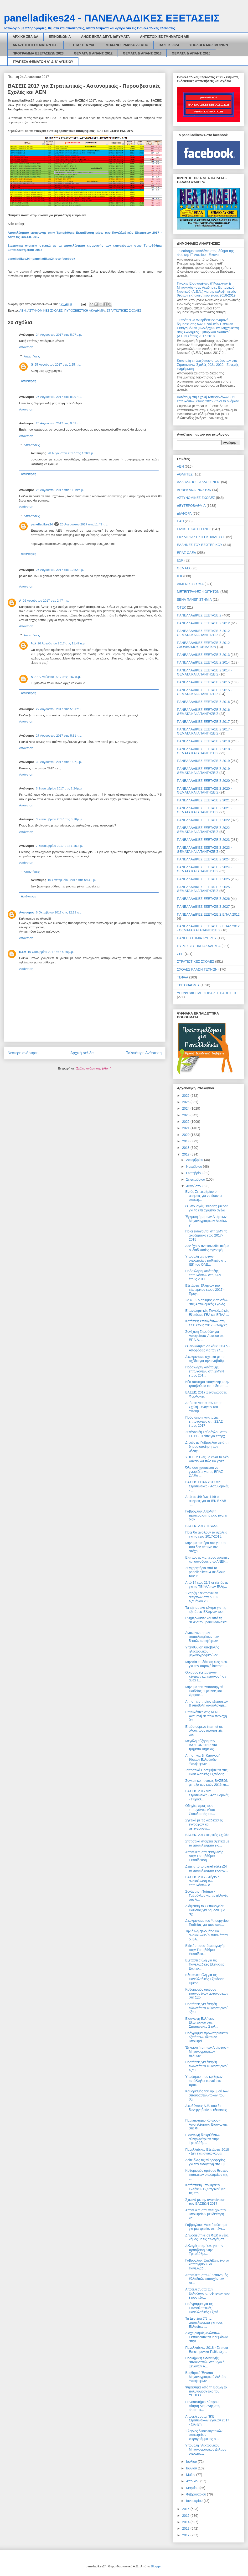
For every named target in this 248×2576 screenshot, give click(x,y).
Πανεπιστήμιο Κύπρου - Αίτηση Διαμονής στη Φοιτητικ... (203, 2406)
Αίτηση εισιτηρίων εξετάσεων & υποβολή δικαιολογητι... (206, 1703)
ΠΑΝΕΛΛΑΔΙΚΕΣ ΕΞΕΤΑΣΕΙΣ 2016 (203, 702)
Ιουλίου (192, 2461)
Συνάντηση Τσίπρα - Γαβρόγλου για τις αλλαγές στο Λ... (206, 1895)
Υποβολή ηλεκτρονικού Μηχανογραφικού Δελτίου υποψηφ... (205, 2449)
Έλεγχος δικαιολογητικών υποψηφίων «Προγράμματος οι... (203, 2435)
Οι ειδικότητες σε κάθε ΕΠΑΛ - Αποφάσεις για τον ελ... (207, 1348)
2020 (186, 1135)
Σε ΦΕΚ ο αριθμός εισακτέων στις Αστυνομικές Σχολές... (206, 1302)
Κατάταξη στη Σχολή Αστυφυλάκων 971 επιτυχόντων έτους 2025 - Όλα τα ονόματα (208, 399)
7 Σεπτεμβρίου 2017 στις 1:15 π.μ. (59, 846)
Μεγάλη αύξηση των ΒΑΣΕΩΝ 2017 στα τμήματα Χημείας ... (201, 1745)
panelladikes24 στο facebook (53, 258)
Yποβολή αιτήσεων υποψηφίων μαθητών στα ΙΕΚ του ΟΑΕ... (206, 1260)
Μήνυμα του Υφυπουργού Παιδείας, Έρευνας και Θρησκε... (204, 1691)
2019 (186, 1141)
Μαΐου (191, 2475)
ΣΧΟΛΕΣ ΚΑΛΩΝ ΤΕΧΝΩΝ (197, 969)
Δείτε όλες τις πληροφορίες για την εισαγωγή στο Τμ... (206, 2162)
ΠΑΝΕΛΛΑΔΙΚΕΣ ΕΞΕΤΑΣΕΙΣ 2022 (203, 820)
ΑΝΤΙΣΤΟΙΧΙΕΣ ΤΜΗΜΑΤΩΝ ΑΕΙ (164, 36)
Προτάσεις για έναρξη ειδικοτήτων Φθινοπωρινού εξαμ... (206, 2008)
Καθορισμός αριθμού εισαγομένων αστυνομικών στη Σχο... (206, 1993)
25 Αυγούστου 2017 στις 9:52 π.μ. (59, 423)
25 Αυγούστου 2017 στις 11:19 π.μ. (60, 490)
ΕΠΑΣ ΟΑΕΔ (186, 553)
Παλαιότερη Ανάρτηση (143, 1053)
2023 (186, 1115)
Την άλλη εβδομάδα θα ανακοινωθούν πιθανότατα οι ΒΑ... (206, 1935)
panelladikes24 (19, 258)
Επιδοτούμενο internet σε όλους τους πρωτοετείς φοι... (204, 1731)
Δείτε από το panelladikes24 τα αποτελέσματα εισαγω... (206, 1868)
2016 (186, 2509)
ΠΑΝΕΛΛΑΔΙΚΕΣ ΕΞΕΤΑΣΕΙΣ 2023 (203, 840)
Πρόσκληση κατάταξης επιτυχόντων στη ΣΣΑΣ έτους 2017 (204, 1421)
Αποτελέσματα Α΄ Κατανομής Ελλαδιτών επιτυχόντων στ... (206, 2279)
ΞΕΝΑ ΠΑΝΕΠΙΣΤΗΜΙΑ (194, 599)
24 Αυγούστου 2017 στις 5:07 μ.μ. (59, 334)
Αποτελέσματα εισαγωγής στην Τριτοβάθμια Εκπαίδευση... (204, 1856)
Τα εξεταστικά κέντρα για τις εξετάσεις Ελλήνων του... (205, 1610)
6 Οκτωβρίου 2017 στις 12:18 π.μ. (59, 912)
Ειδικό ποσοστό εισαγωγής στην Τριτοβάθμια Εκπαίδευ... (205, 1950)
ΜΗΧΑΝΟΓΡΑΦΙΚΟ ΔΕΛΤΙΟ (127, 45)
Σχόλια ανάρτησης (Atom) (93, 1068)
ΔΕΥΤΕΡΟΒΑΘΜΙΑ (191, 506)
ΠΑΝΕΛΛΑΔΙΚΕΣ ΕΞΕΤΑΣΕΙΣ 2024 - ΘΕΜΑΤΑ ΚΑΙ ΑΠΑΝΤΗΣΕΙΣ (204, 869)
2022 (186, 1121)
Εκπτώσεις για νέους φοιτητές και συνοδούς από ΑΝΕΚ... (207, 1559)
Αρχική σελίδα (81, 1053)
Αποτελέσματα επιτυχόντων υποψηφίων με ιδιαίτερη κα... (205, 2214)
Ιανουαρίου (194, 2501)
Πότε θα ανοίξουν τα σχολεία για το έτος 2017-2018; (206, 1534)
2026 (186, 1095)
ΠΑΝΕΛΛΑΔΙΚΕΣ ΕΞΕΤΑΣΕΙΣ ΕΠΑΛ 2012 (208, 914)
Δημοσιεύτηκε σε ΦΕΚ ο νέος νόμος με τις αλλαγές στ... (206, 2237)
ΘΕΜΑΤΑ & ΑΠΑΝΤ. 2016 (191, 53)
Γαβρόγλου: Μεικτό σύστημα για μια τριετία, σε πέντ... (206, 2227)
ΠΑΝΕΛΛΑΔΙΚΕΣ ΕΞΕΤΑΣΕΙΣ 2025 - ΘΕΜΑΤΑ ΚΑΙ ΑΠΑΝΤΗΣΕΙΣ (204, 889)
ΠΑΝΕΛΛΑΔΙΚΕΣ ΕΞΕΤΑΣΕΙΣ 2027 (203, 906)
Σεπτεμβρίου (196, 1179)
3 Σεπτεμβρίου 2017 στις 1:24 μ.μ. (59, 788)
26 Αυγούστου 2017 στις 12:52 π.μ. (60, 570)
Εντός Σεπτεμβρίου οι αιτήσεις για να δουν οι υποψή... (203, 1196)
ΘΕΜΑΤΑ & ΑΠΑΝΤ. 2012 (93, 53)
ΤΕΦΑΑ (182, 977)
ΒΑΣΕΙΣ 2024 (169, 45)
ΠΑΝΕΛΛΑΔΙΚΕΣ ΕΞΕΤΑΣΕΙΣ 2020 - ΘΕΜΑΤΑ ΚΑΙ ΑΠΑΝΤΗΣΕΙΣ (204, 790)
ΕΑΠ (180, 521)
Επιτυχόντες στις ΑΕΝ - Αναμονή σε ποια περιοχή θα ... (206, 1716)
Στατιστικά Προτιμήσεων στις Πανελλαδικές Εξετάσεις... (206, 1772)
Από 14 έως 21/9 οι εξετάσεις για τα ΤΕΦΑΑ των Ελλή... (206, 1584)
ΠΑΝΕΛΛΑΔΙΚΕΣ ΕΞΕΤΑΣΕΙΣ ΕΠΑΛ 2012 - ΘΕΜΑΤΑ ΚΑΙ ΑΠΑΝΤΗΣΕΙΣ (208, 928)
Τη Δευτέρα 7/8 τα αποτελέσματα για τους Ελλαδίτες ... (204, 2322)
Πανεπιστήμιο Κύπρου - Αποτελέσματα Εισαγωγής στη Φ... (206, 2124)
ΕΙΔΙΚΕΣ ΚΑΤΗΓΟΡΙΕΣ (194, 529)
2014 (186, 2522)
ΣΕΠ (180, 954)
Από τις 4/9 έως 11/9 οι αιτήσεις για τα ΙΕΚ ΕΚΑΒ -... (205, 1501)
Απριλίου (193, 2481)
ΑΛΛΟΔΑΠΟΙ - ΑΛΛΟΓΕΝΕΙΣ (198, 482)
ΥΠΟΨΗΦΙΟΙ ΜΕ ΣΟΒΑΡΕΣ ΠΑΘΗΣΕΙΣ (207, 993)
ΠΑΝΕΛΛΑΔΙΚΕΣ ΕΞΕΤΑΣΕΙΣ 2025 (203, 879)
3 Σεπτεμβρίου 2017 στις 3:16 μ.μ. (59, 819)
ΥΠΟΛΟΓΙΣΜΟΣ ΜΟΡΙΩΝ (208, 45)
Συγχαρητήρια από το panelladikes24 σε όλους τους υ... (205, 1572)
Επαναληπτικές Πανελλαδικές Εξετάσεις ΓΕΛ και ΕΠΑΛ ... (207, 1313)
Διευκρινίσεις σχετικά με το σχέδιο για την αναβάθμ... (206, 1359)
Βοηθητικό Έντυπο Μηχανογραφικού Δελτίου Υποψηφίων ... (205, 2377)
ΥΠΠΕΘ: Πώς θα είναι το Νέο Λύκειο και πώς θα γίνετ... (207, 1459)
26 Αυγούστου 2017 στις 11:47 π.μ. (61, 643)
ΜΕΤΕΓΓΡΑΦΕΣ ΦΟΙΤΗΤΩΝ (198, 592)
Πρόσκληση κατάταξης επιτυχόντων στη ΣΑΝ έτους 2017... (203, 1275)
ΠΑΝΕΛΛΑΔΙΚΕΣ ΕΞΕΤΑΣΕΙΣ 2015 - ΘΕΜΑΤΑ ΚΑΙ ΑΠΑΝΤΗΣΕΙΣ (204, 692)
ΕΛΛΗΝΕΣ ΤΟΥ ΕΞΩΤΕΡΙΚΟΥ (199, 545)
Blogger (156, 2566)
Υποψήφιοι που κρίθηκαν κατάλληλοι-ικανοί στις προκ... (203, 2081)
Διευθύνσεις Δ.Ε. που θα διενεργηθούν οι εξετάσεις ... (206, 2110)
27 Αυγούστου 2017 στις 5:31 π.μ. (59, 709)
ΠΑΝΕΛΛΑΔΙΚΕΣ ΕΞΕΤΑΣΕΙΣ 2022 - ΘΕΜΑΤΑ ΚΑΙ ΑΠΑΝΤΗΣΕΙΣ (204, 830)
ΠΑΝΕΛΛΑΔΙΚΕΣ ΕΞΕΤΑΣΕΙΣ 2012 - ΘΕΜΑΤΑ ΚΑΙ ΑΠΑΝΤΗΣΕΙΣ (204, 633)
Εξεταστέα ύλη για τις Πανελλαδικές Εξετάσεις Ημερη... (204, 1979)
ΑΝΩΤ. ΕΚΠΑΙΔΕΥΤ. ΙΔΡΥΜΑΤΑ (105, 36)
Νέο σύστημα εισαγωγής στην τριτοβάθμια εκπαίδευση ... (207, 1384)
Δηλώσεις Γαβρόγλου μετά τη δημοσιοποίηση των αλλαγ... (206, 1447)
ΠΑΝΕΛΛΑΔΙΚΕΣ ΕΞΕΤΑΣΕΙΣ (199, 615)
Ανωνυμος (27, 912)
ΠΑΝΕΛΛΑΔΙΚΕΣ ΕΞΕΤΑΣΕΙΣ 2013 (203, 655)
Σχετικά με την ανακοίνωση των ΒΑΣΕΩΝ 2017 (205, 2202)
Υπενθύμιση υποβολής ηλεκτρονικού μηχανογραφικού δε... (203, 1651)
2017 (186, 1154)
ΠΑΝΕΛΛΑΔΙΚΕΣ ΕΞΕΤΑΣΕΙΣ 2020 (203, 781)
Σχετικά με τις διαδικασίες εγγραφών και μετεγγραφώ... (204, 1824)
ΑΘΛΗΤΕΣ (185, 474)
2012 (186, 2535)
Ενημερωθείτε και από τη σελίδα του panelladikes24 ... (206, 1622)
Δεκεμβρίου (195, 1160)
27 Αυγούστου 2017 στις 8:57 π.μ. (57, 677)
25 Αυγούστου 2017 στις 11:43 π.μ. (84, 524)
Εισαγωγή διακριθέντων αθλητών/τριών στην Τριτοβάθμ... (202, 2139)
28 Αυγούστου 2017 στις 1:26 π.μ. (71, 453)
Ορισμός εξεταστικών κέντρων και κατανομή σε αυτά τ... (205, 1676)
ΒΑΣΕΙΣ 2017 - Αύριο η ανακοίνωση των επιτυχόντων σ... (202, 1881)
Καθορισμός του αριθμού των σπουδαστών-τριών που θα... (206, 2095)
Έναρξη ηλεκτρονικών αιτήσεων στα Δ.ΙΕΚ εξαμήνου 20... (201, 1597)
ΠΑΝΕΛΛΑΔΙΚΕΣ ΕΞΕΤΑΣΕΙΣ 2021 (203, 800)
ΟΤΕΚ (181, 607)
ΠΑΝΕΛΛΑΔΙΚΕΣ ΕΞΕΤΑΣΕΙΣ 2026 (203, 899)
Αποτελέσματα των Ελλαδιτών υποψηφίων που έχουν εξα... (207, 2293)
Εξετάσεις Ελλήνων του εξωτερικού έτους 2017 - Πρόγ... (205, 1290)
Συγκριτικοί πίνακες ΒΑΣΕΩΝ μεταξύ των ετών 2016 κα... (207, 1783)
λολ (33, 643)
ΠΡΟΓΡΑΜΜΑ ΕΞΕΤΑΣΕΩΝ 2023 (38, 53)
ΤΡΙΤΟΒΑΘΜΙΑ (188, 985)
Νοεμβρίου (194, 1166)
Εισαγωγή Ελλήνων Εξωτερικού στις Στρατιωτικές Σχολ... (201, 2023)
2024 (186, 1108)
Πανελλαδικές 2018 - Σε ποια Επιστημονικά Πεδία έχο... (206, 2350)
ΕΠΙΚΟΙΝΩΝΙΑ (60, 36)
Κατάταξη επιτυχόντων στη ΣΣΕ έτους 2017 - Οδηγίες (206, 1323)
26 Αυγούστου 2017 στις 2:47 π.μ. (46, 600)
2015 (186, 2515)
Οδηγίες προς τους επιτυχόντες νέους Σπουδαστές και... (200, 1810)
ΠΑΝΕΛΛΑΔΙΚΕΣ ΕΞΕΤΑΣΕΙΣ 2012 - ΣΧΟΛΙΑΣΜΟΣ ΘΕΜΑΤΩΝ (204, 645)
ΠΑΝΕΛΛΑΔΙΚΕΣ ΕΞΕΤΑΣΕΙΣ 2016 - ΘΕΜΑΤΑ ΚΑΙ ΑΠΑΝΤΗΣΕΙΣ (204, 712)
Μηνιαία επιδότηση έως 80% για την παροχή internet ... (206, 1664)
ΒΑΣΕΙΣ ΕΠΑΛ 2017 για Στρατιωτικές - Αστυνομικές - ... (206, 1486)
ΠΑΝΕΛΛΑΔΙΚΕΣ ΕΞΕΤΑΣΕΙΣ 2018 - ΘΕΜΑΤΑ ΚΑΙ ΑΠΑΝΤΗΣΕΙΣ (204, 751)
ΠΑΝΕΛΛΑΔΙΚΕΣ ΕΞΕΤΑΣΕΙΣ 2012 (203, 623)
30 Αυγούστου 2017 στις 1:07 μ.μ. (59, 762)
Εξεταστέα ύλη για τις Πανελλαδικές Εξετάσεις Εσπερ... (204, 1964)
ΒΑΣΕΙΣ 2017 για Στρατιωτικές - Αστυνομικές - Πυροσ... (206, 1795)
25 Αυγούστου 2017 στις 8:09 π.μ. (59, 397)
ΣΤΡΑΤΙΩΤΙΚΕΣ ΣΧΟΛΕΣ (124, 310)
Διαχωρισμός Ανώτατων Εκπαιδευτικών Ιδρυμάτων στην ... (206, 2337)
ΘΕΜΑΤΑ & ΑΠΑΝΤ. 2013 (142, 53)
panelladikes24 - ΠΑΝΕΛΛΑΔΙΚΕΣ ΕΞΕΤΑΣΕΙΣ (112, 18)
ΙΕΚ (179, 576)
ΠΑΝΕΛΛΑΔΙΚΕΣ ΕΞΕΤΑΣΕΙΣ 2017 (203, 722)
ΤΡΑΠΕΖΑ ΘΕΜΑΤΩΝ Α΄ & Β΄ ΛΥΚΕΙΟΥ (43, 62)
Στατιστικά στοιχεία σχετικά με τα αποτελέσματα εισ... (207, 1843)
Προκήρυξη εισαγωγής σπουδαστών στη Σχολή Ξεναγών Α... (204, 2362)
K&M (22, 952)
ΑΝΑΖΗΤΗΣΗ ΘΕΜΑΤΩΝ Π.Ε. (35, 45)
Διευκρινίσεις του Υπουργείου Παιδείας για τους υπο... (207, 1923)
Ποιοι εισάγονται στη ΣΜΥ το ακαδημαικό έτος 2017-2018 (206, 1235)
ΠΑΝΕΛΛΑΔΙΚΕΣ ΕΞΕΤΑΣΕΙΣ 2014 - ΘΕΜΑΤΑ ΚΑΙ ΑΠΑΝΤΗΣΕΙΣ (204, 672)
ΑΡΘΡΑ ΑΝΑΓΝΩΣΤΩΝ (194, 490)
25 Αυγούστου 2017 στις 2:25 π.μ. (58, 364)
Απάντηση (26, 347)
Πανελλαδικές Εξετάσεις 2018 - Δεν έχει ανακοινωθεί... (207, 2151)
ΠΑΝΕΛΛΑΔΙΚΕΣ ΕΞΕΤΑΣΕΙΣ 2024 (203, 859)
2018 (186, 1148)
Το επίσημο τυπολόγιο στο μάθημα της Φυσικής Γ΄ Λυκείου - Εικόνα (205, 253)
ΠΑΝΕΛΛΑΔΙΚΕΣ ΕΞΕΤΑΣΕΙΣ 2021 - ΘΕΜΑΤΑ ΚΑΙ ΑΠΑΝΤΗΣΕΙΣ (204, 810)
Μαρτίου (192, 2488)
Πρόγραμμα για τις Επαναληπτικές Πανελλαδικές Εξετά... (203, 2308)
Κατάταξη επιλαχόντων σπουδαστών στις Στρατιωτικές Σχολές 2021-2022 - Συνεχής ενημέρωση (208, 365)
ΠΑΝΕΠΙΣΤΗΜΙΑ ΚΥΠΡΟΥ (197, 938)
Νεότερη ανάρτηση (23, 1053)
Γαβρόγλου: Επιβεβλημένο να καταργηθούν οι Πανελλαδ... (207, 2264)
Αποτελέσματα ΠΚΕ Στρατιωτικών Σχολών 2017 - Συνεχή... (207, 2420)
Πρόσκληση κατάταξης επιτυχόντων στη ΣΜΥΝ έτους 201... (204, 1371)
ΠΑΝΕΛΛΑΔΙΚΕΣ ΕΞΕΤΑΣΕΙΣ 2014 (203, 662)
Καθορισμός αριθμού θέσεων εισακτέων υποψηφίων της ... (206, 2175)
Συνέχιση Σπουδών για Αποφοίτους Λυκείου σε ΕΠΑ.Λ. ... (204, 1336)
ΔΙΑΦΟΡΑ (184, 513)
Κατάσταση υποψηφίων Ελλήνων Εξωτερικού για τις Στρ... (205, 2189)
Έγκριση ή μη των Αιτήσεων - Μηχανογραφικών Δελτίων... (206, 2052)
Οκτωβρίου (194, 1173)
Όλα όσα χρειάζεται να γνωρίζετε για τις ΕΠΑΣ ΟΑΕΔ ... (204, 1472)
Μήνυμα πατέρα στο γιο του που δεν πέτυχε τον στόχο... (205, 1547)
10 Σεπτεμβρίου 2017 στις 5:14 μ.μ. (72, 880)
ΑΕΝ (22, 310)
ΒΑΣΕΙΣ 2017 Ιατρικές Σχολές (207, 1835)
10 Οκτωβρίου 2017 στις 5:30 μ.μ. (51, 952)
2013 (186, 2528)
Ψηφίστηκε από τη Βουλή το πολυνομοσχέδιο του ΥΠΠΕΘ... (206, 2391)
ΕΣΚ (180, 560)
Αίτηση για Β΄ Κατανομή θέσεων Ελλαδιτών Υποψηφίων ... (202, 1760)
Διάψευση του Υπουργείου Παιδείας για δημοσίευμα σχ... (205, 1910)
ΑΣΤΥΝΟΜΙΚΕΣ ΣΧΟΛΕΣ (44, 310)
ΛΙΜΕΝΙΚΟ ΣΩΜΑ (190, 584)
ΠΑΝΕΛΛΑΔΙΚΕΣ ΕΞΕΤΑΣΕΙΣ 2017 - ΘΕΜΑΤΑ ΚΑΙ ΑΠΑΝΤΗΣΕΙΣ (204, 731)
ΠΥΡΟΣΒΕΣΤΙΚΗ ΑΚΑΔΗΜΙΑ (84, 310)
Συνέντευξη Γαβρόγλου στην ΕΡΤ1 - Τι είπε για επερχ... (206, 1434)
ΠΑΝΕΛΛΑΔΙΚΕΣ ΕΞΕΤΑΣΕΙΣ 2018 (203, 741)
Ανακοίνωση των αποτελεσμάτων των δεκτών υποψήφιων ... (203, 1637)
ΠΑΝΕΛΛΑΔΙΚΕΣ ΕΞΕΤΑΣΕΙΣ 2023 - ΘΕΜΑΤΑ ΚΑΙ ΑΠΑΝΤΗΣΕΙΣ (204, 849)
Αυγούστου (194, 1186)
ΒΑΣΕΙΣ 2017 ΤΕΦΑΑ (201, 1526)
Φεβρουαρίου (196, 2494)
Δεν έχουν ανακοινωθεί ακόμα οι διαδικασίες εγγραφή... (207, 1248)
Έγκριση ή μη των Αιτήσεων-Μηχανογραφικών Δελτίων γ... (206, 1221)
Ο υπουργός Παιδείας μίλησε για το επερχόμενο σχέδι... (206, 1208)
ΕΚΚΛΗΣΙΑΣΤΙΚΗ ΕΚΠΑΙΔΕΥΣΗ (201, 537)
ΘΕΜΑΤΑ (184, 568)
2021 (186, 1128)
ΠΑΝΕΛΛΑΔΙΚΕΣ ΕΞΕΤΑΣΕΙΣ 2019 (203, 761)
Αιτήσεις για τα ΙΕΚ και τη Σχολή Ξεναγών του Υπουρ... (203, 1407)
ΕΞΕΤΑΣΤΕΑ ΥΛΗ (82, 45)
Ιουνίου (192, 2468)
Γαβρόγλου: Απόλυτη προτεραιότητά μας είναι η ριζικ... (206, 1515)
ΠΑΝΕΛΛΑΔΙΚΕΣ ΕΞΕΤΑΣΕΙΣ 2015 (203, 682)
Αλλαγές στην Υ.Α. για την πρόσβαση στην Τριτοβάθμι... (204, 2250)
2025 (186, 1102)
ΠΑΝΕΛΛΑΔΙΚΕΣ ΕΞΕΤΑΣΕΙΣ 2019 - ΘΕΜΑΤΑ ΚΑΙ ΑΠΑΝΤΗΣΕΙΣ (204, 771)
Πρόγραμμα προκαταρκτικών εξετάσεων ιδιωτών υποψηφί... (206, 2037)
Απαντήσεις (32, 356)
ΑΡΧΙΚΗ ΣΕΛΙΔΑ (25, 36)
